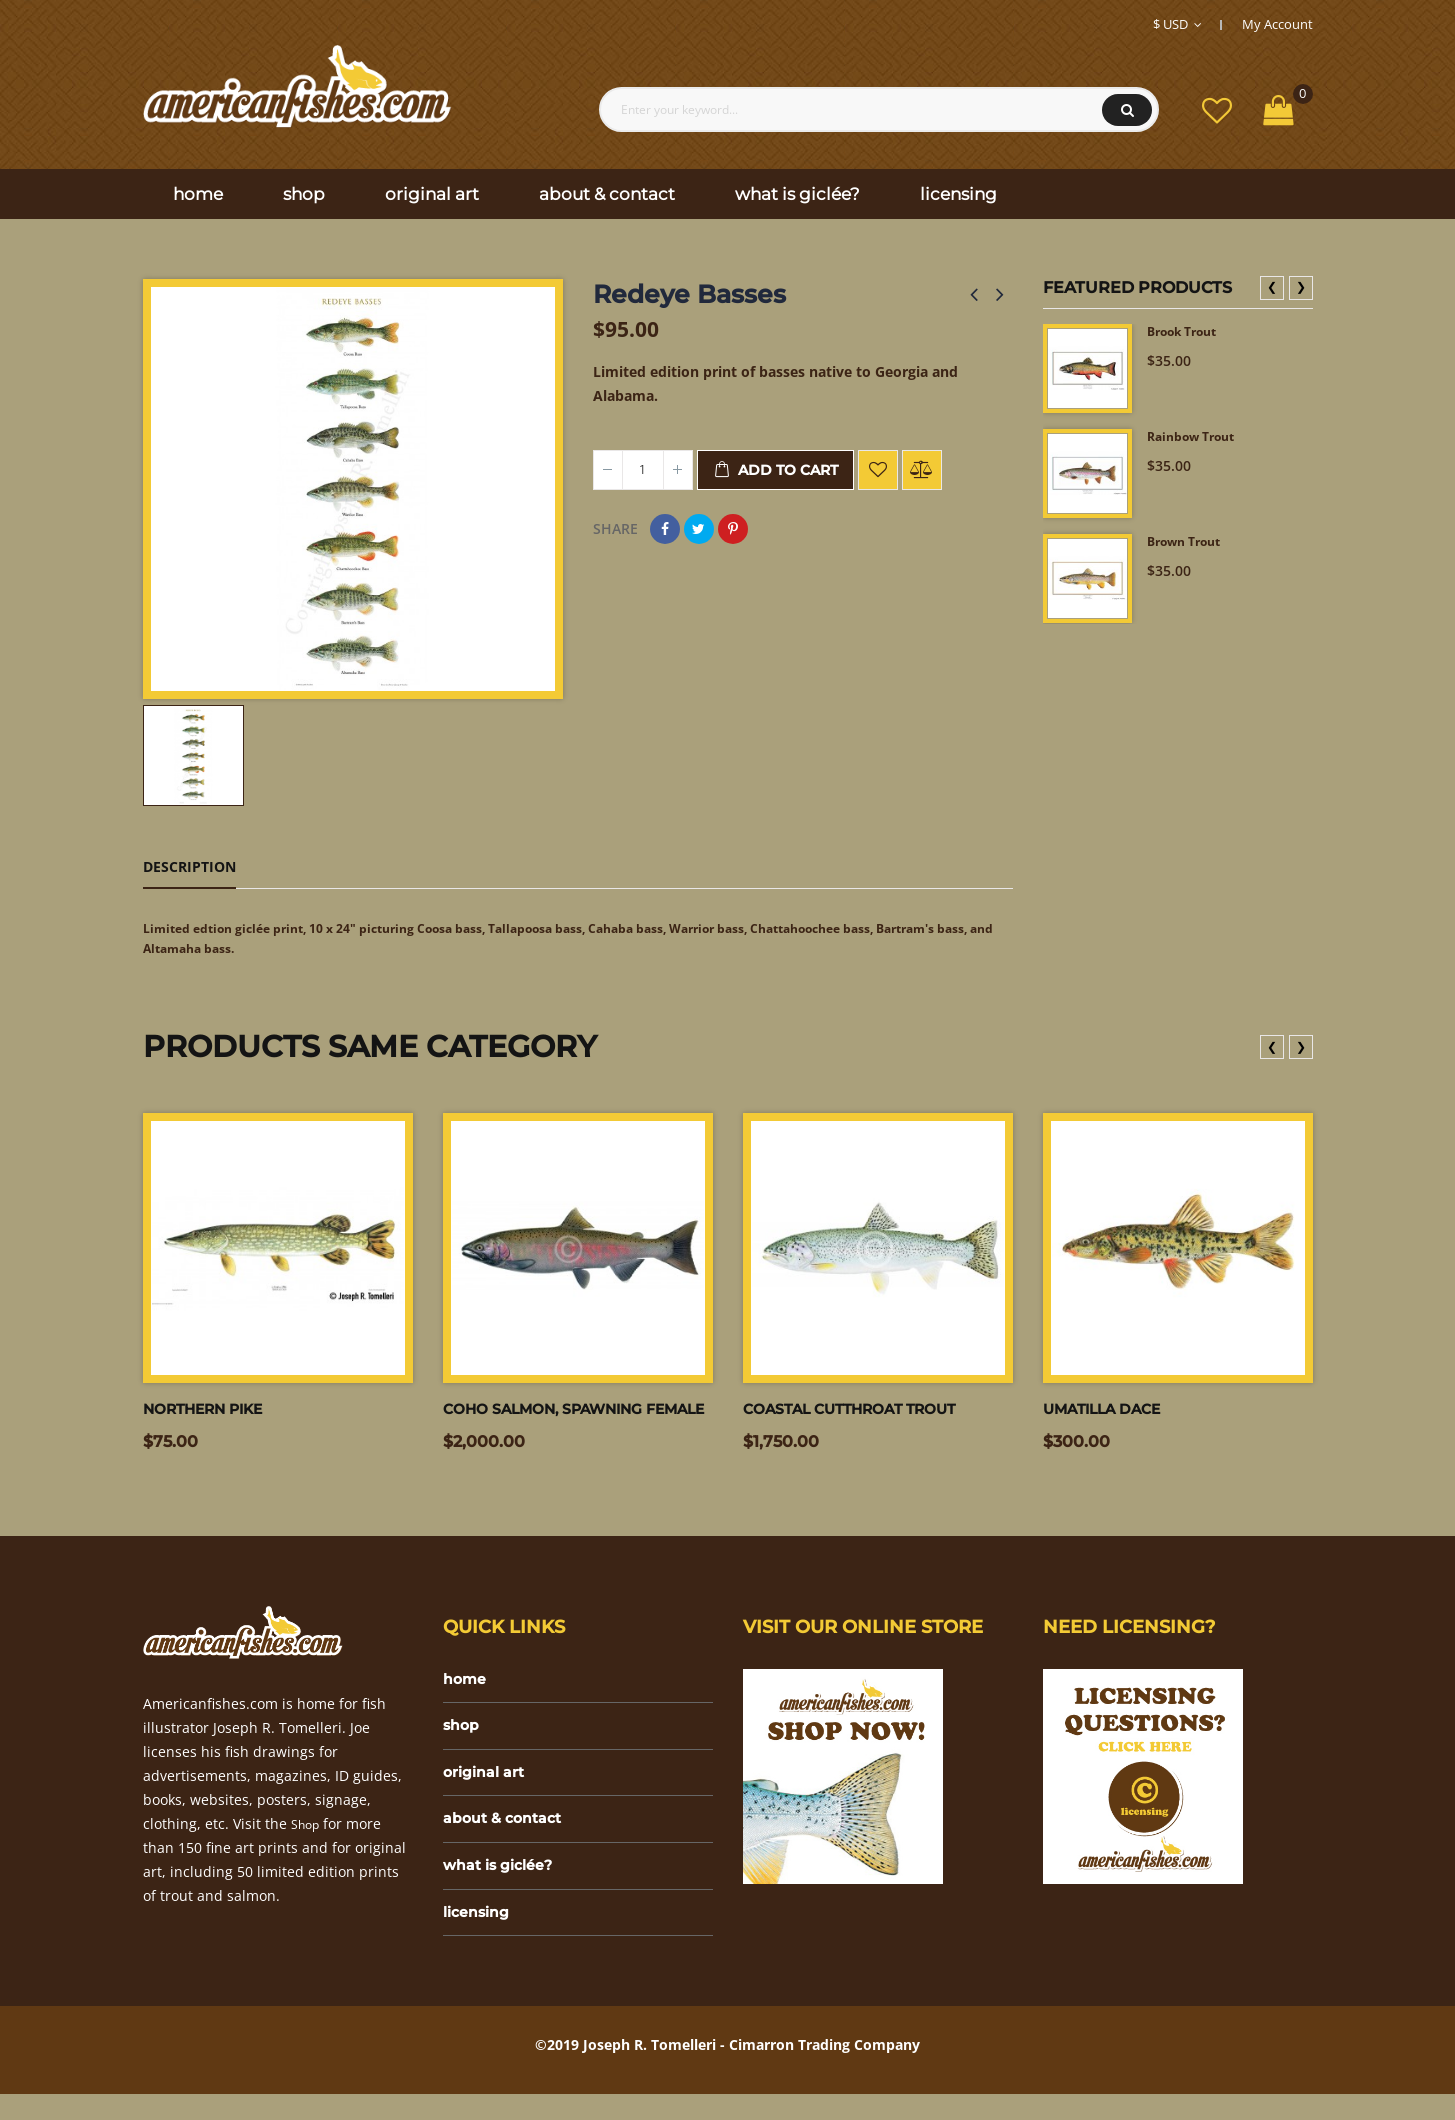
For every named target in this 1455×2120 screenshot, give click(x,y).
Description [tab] (189, 866)
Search (1127, 110)
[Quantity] (643, 470)
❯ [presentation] (1301, 286)
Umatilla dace (1111, 1414)
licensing (480, 1936)
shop (463, 1736)
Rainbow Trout (1198, 438)
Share (665, 529)
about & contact (508, 1836)
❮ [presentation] (1272, 286)
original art (489, 1786)
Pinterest (733, 529)
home (467, 1686)
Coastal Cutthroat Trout (865, 1414)
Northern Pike (213, 1414)
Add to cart (775, 470)
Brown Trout (1190, 543)
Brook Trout (1189, 333)
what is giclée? (504, 1886)
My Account (1277, 24)
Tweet (699, 529)
